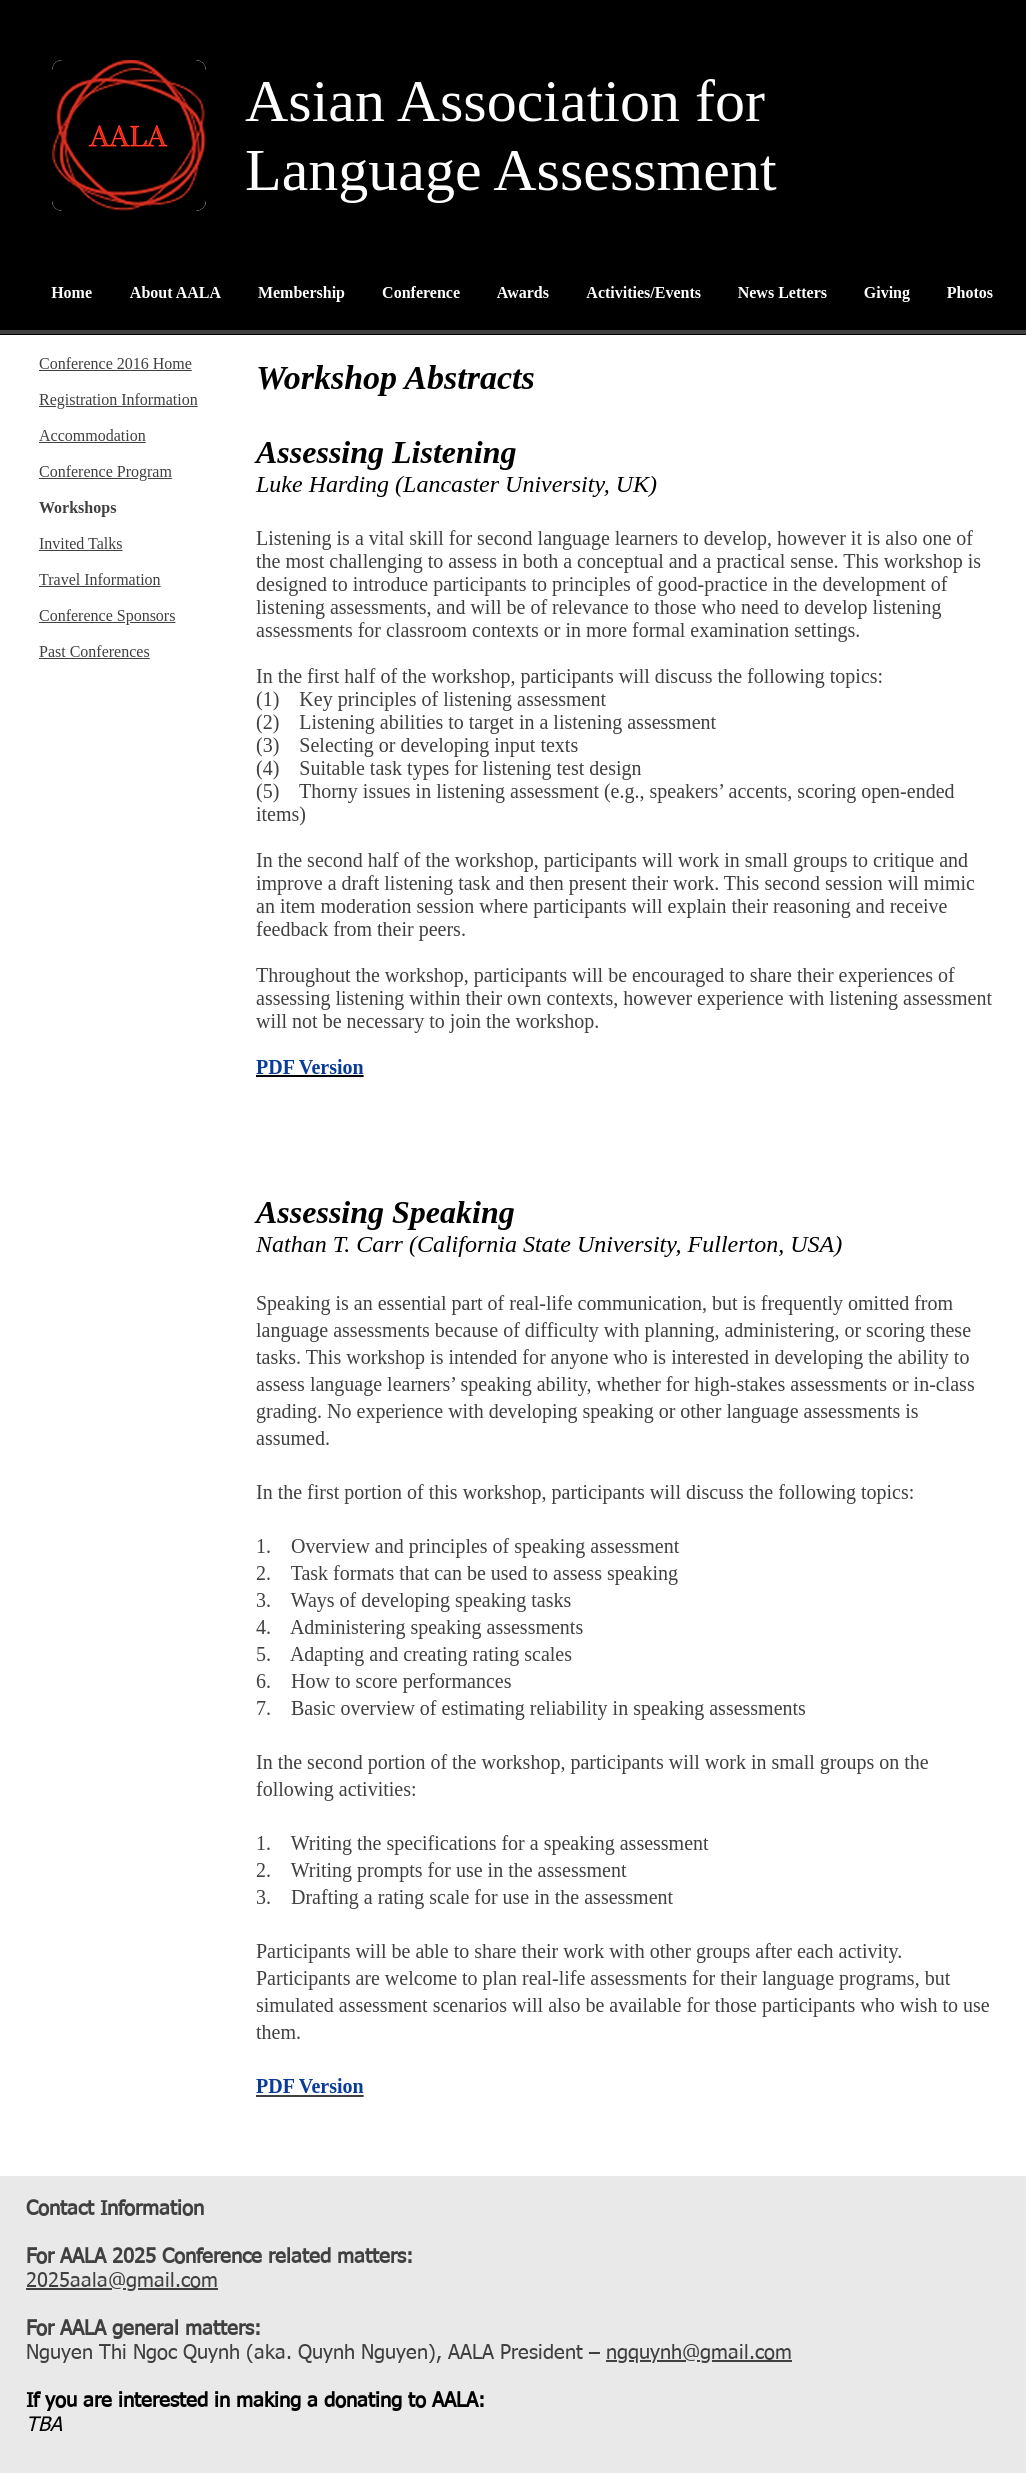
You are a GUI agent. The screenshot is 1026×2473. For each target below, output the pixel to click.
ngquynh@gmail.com (699, 2353)
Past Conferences (94, 651)
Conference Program (105, 471)
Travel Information (100, 579)
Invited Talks (80, 543)
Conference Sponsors (107, 615)
